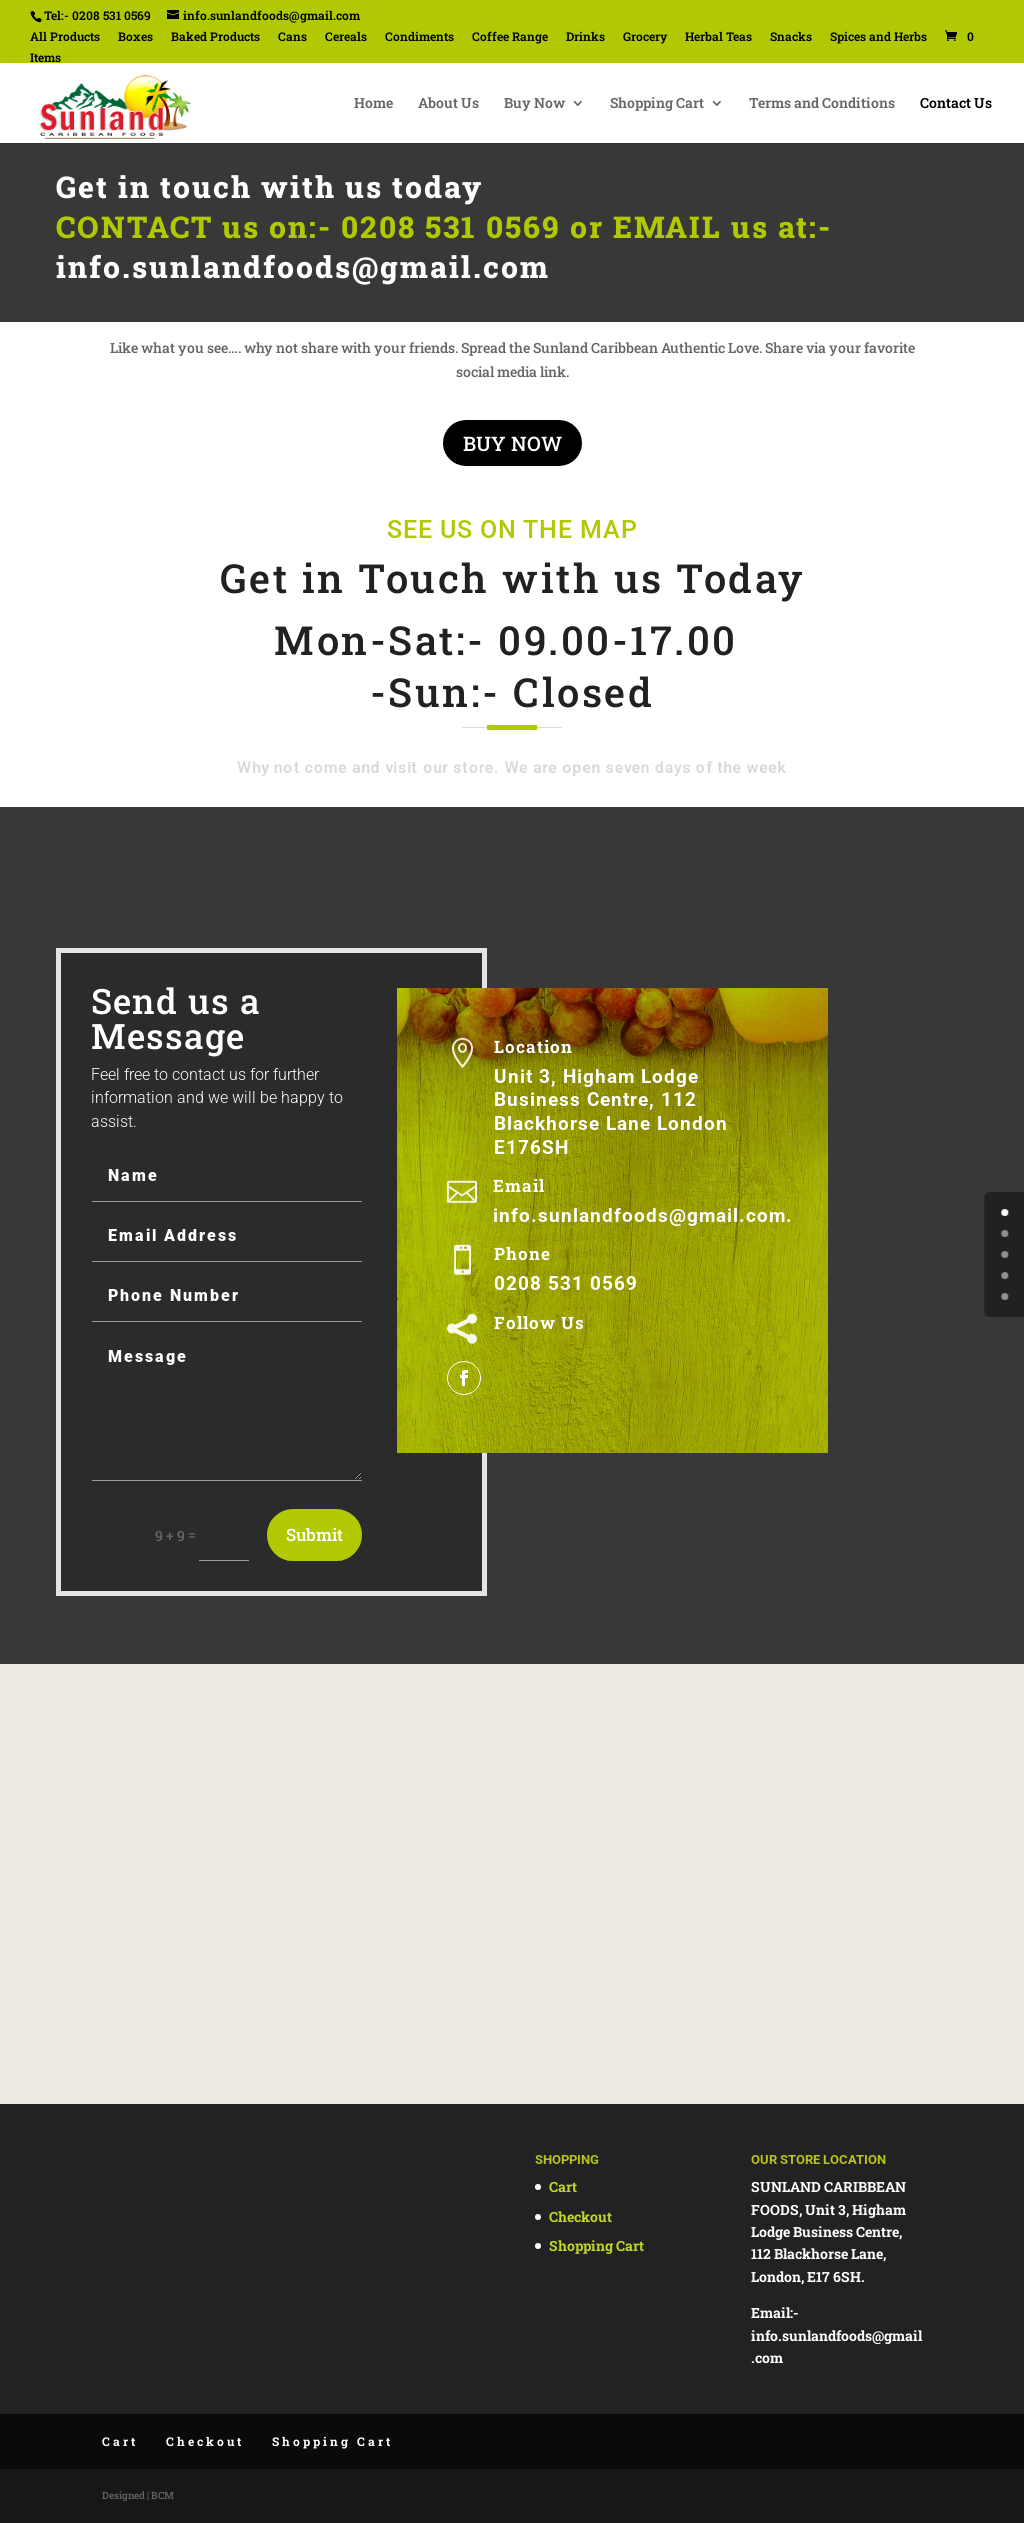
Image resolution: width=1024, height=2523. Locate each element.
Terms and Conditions (822, 104)
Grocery (645, 37)
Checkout (580, 2216)
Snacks (791, 37)
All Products (65, 37)
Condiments (419, 37)
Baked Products (215, 37)
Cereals (346, 37)
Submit (314, 1534)
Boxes (135, 37)
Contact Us (956, 104)
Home (373, 104)
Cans (292, 37)
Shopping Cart (657, 104)
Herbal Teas (718, 37)
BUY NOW (512, 443)
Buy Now (534, 104)
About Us (448, 104)
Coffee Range (510, 37)
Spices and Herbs (878, 37)
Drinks (585, 37)
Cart (563, 2186)
